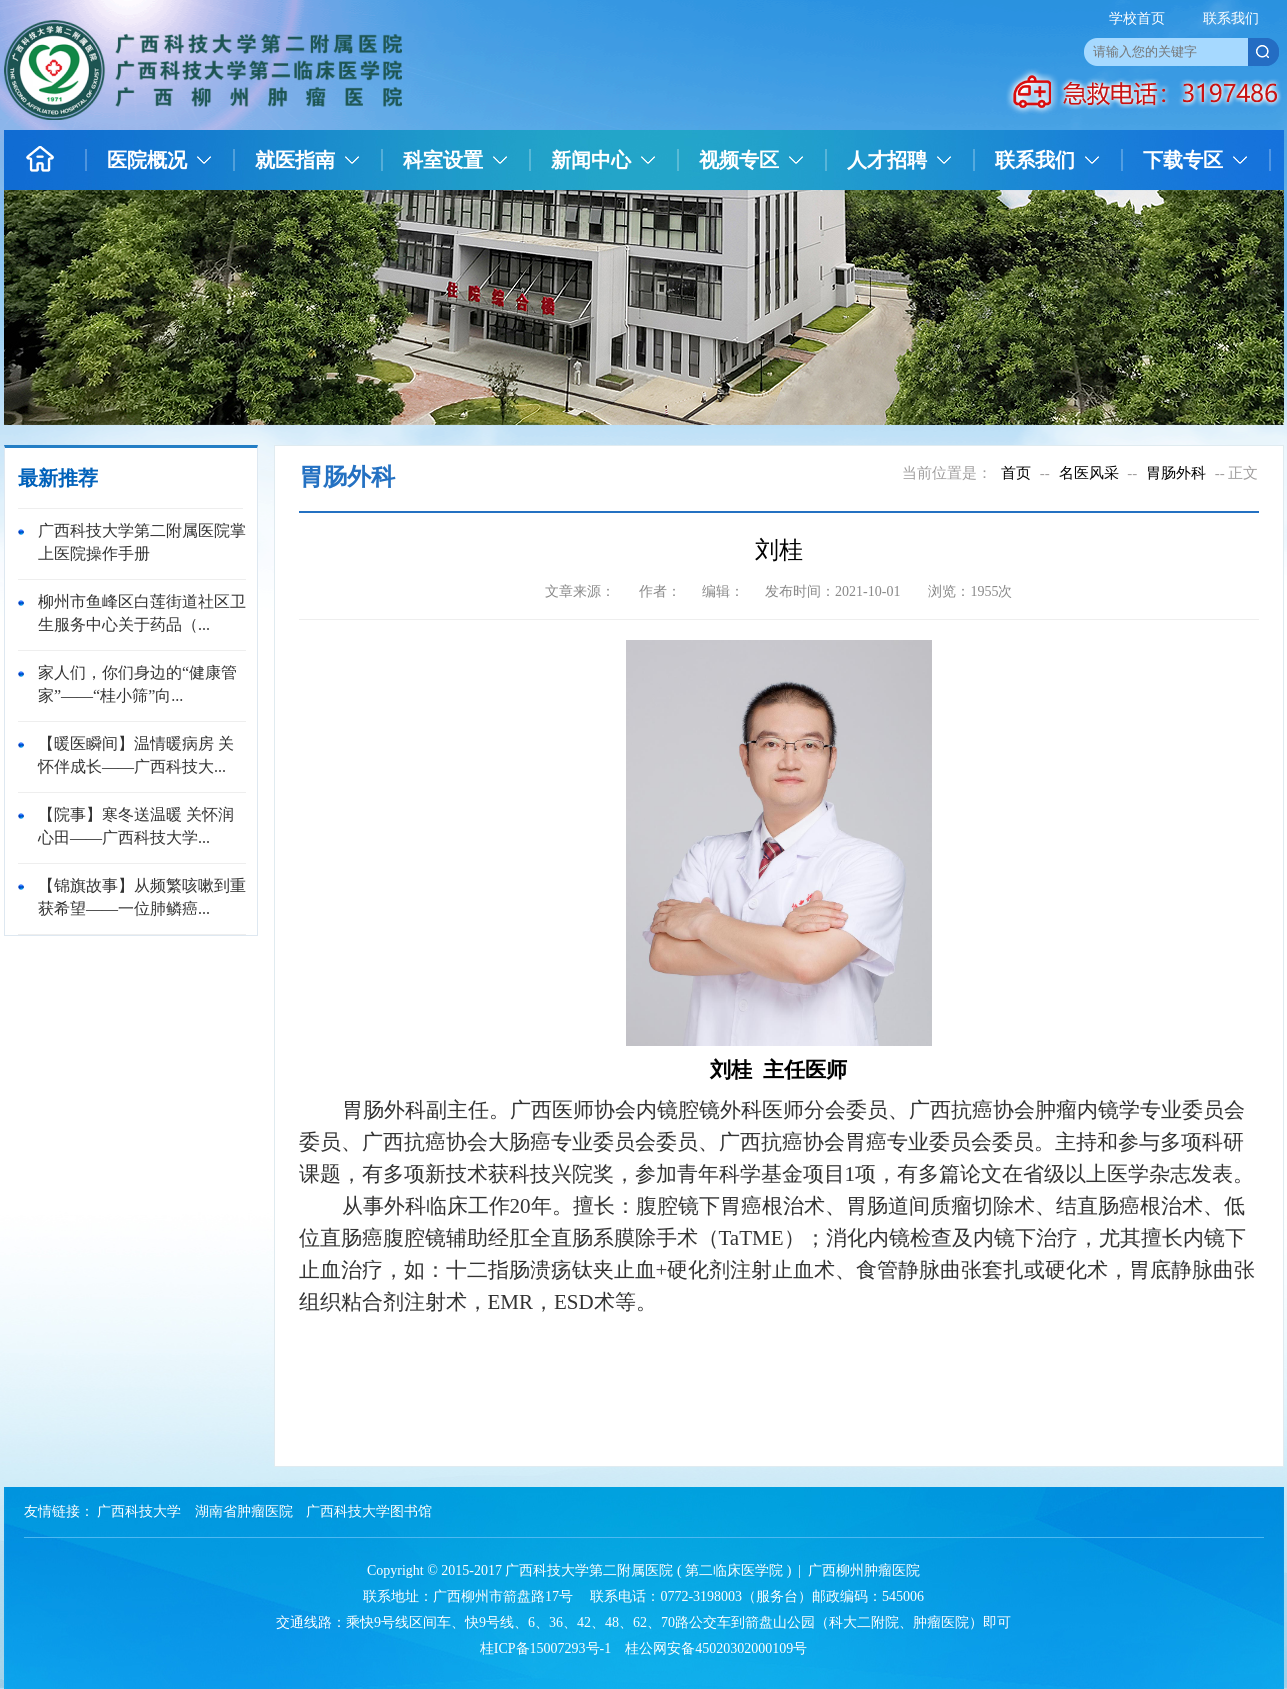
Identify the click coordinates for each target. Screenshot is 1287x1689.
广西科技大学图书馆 (369, 1511)
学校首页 (1137, 18)
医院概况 (147, 160)
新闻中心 (591, 160)
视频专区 (739, 160)
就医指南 (295, 160)
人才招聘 (887, 160)
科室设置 (443, 160)
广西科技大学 (139, 1511)
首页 (1016, 473)
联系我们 (1231, 18)
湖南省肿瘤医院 (244, 1511)
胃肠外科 (1176, 473)
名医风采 (1089, 473)
